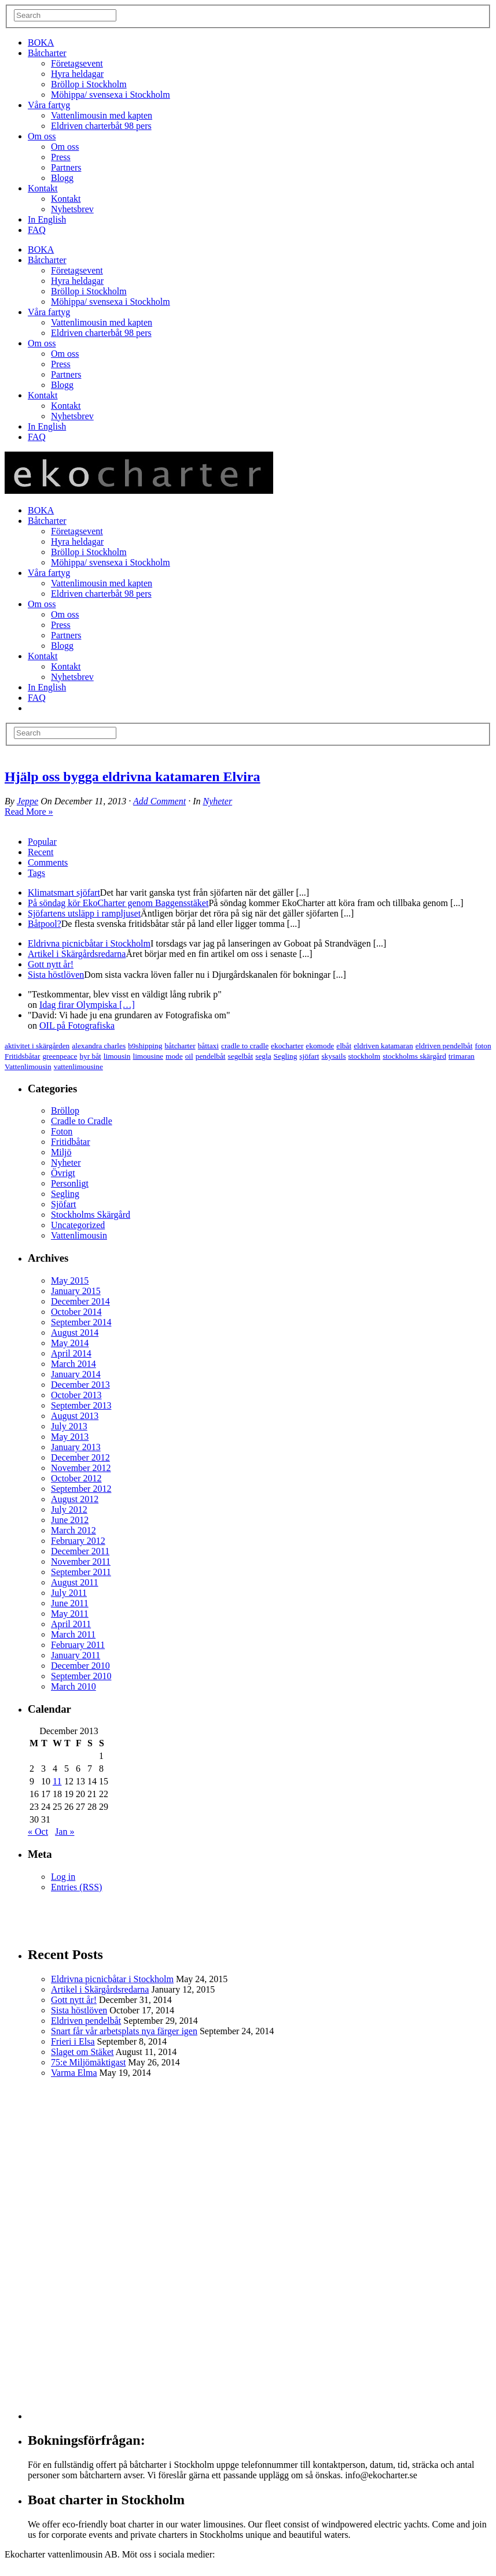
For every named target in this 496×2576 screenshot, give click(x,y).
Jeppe (27, 801)
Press (61, 157)
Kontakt (43, 188)
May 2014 (70, 1343)
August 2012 (74, 1499)
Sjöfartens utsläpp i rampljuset (84, 913)
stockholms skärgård (414, 1056)
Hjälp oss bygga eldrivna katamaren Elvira (132, 776)
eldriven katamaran (383, 1045)
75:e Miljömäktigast (88, 2062)
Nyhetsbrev (72, 209)
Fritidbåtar (70, 1142)
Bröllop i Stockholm (89, 84)
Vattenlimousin (28, 1066)
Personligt (70, 1183)
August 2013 (74, 1416)
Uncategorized (78, 1225)
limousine (148, 1056)
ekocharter (287, 1045)
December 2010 (80, 1665)
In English (47, 219)
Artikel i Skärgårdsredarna (77, 954)
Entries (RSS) (76, 1887)
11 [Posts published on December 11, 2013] (57, 1781)
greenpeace (59, 1056)
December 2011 (80, 1551)
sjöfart (309, 1056)
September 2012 (81, 1489)
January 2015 (76, 1291)
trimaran (462, 1056)
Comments (48, 862)
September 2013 (81, 1405)
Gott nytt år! (51, 964)
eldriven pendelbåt (444, 1045)
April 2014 (71, 1353)
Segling (285, 1056)
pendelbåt (211, 1056)
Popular (42, 842)
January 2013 (76, 1447)
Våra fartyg (49, 105)
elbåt (343, 1045)
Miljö (61, 1152)
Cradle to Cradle (81, 1121)
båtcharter (179, 1045)
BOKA (41, 42)
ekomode (320, 1045)
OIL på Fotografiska (77, 1025)
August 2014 (74, 1332)
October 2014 (76, 1312)
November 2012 (81, 1468)
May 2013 (70, 1437)
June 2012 (70, 1520)
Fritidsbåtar (22, 1056)
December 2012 (80, 1457)
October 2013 (76, 1395)
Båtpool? (44, 924)
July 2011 (69, 1593)
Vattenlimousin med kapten (101, 115)
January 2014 (76, 1374)
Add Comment (159, 801)
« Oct (38, 1831)
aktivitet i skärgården (37, 1045)
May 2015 (70, 1280)
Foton (61, 1131)
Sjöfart (63, 1204)
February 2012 (78, 1541)
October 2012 (76, 1478)
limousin (117, 1056)
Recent (40, 852)
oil (189, 1056)
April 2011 (71, 1624)
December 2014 (80, 1301)
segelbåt (240, 1056)
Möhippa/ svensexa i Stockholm (110, 94)
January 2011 (75, 1655)
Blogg (62, 178)
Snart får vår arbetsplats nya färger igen (124, 2031)
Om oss (42, 136)
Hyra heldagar (77, 74)
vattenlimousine (78, 1066)
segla (263, 1056)
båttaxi (208, 1045)
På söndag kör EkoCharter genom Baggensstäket (118, 903)
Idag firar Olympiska (87, 1005)
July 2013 (69, 1426)
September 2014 (81, 1322)
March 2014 (73, 1364)
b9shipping (145, 1045)
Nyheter (217, 801)
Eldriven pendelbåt (86, 2021)
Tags (36, 873)
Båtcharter (47, 53)
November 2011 (81, 1561)
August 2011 (74, 1582)
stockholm (364, 1056)
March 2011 (73, 1634)
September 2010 (81, 1676)
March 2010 (73, 1686)
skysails (333, 1056)
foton (483, 1045)
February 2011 (78, 1645)
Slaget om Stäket (82, 2052)
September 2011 (81, 1572)
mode (174, 1056)
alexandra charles (99, 1045)
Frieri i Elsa (73, 2041)
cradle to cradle (245, 1045)
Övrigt (63, 1173)
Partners (66, 167)
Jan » (64, 1831)
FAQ (37, 230)
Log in (63, 1877)
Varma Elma (74, 2073)
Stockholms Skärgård (90, 1214)
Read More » (29, 811)
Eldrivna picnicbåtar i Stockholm (89, 943)
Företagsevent (77, 63)
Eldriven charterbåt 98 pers (101, 126)
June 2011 (70, 1603)
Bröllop (65, 1110)
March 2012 (73, 1530)
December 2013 (80, 1384)
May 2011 (70, 1613)
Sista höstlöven (56, 975)
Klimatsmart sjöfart (64, 892)
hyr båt (90, 1056)
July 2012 (69, 1509)
